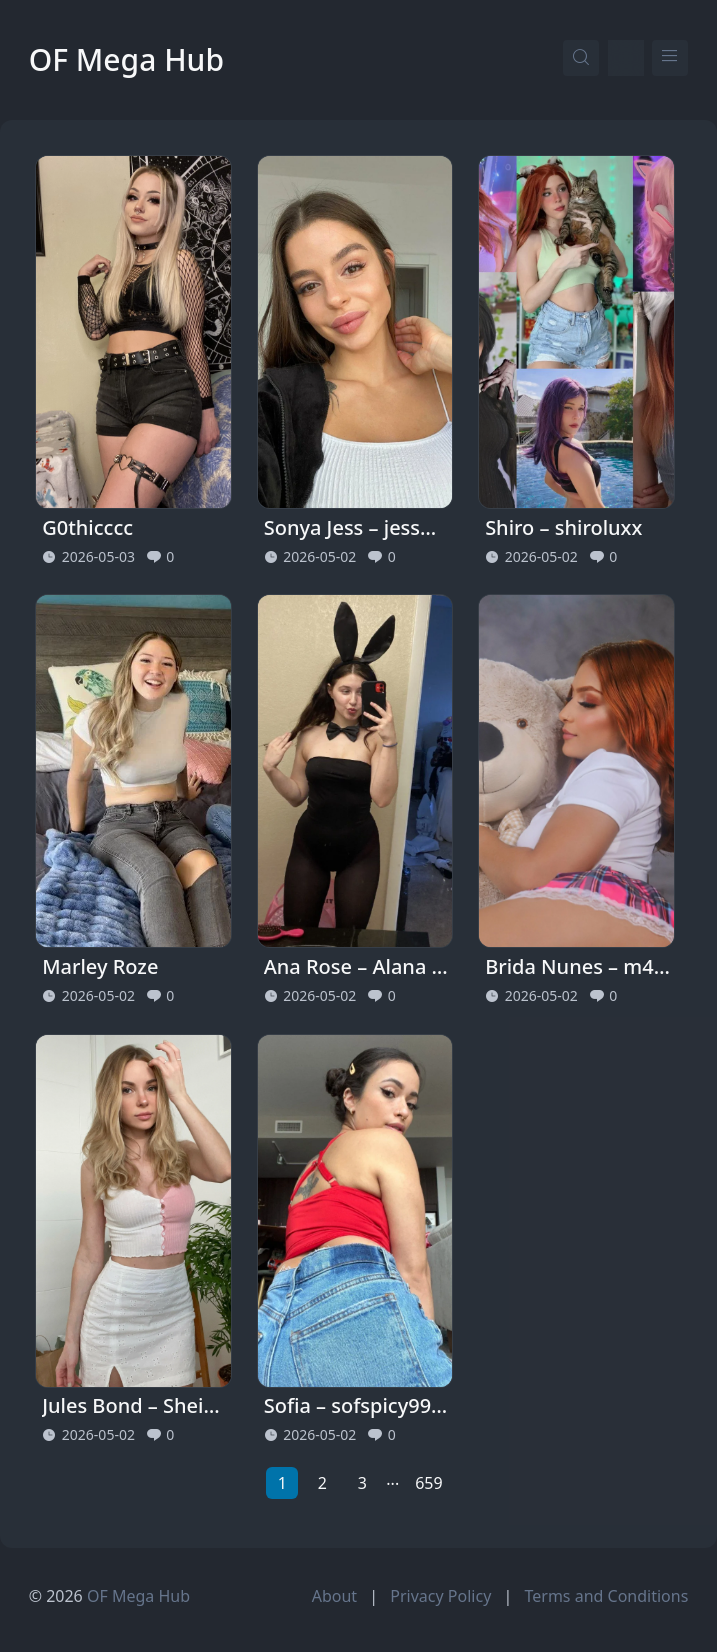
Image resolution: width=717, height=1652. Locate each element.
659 (428, 1483)
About (334, 1596)
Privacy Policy (440, 1596)
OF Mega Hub (126, 59)
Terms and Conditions (606, 1596)
